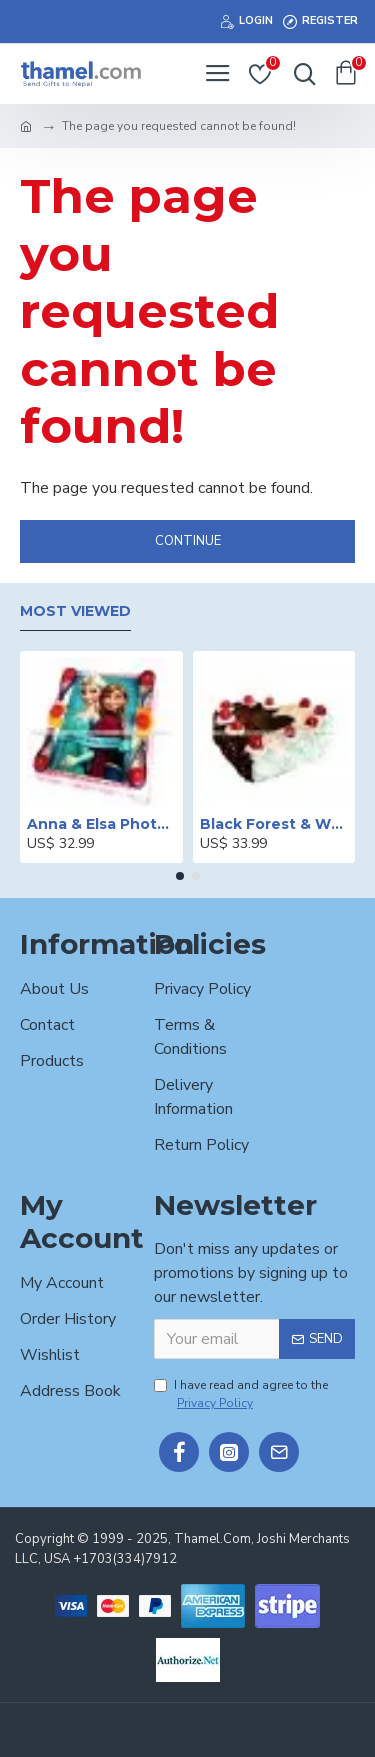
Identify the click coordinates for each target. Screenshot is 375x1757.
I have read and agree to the (241, 1394)
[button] (180, 876)
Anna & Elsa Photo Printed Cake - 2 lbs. (101, 824)
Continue (188, 541)
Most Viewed (75, 611)
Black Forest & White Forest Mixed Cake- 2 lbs (274, 824)
